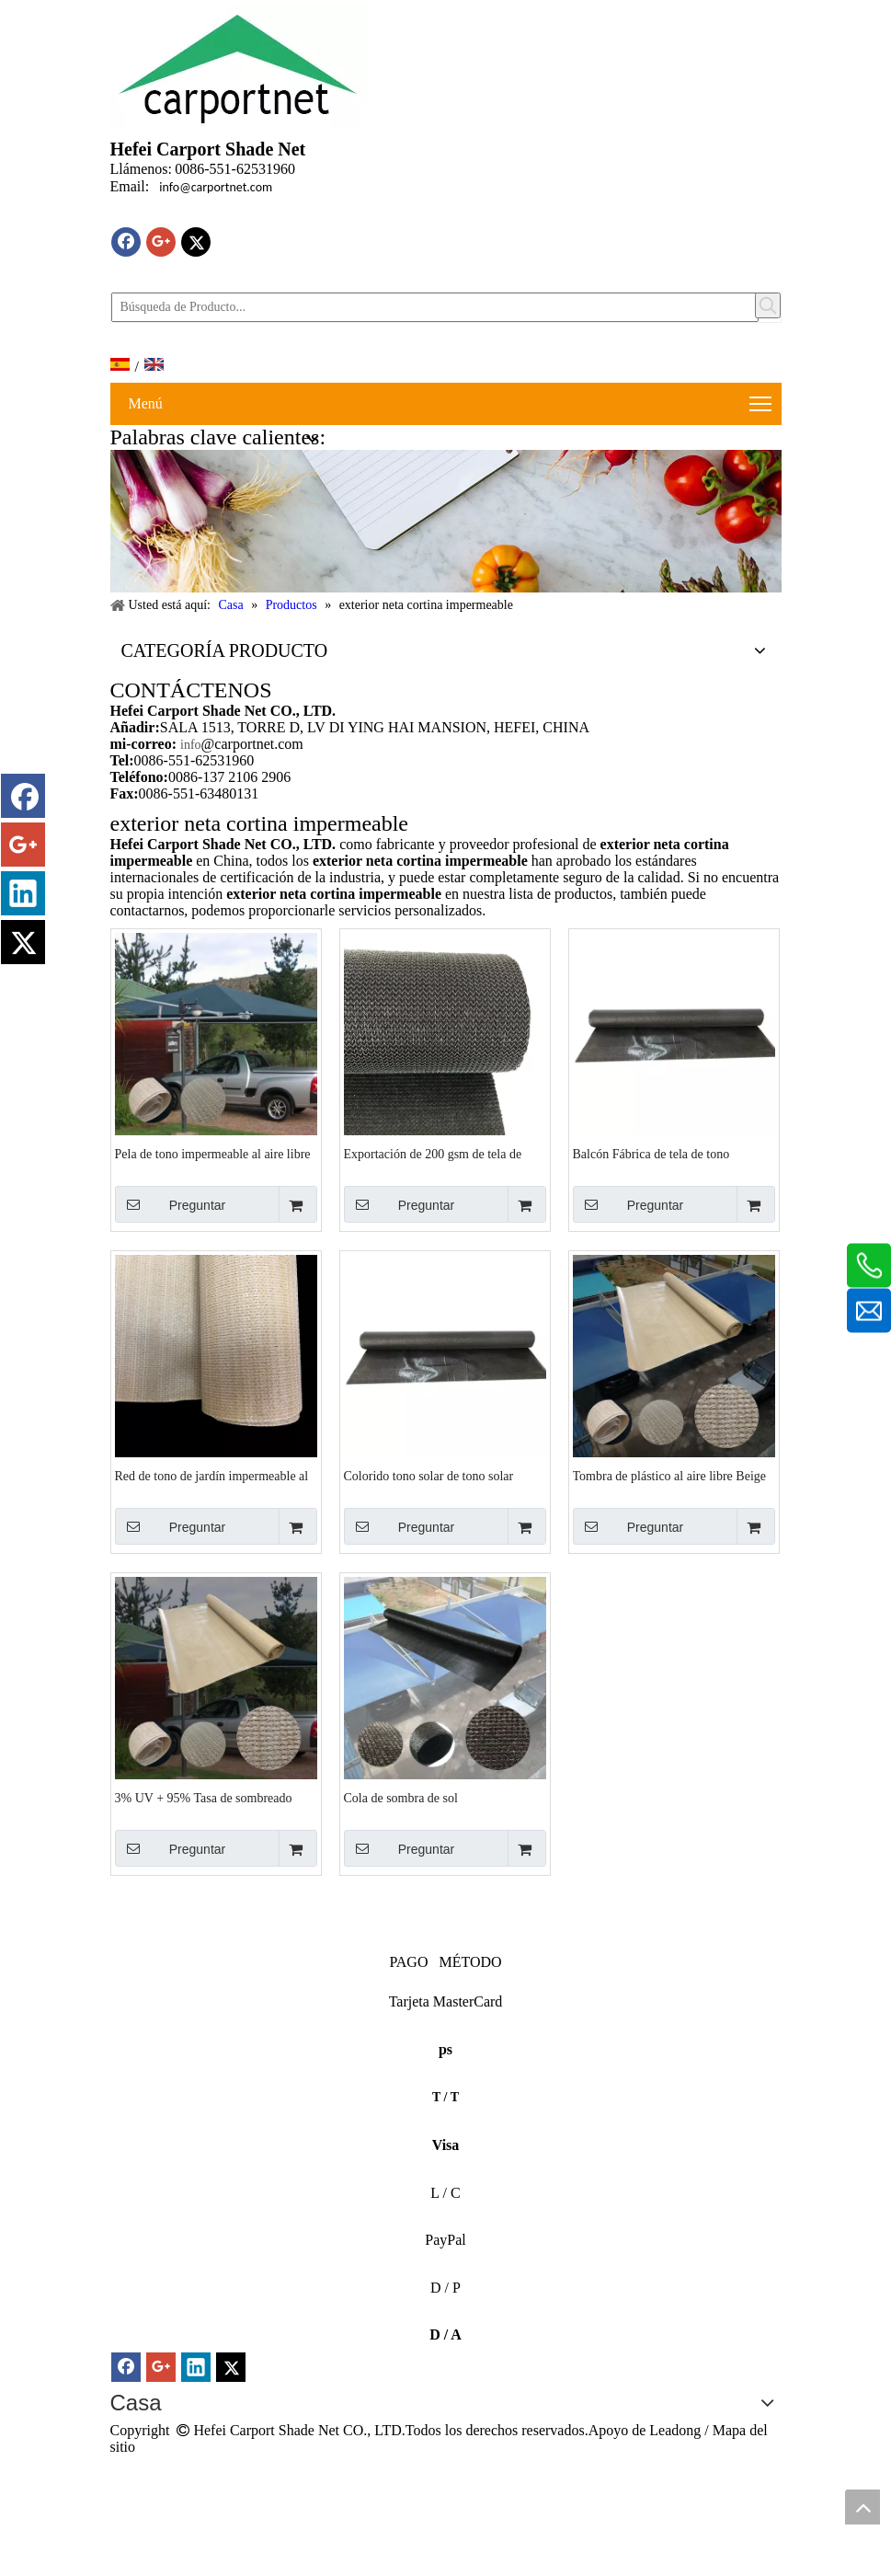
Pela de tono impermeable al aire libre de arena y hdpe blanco (213, 1154)
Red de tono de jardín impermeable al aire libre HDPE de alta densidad (212, 1476)
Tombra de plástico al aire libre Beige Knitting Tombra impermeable (670, 1476)
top (862, 2507)
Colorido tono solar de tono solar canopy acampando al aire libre (429, 1476)
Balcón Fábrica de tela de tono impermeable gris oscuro (651, 1154)
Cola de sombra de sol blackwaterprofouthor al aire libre (431, 1798)
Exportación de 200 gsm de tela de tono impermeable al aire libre (433, 1154)
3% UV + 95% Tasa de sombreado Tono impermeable (203, 1798)
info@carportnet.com (215, 187)
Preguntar (170, 1204)
